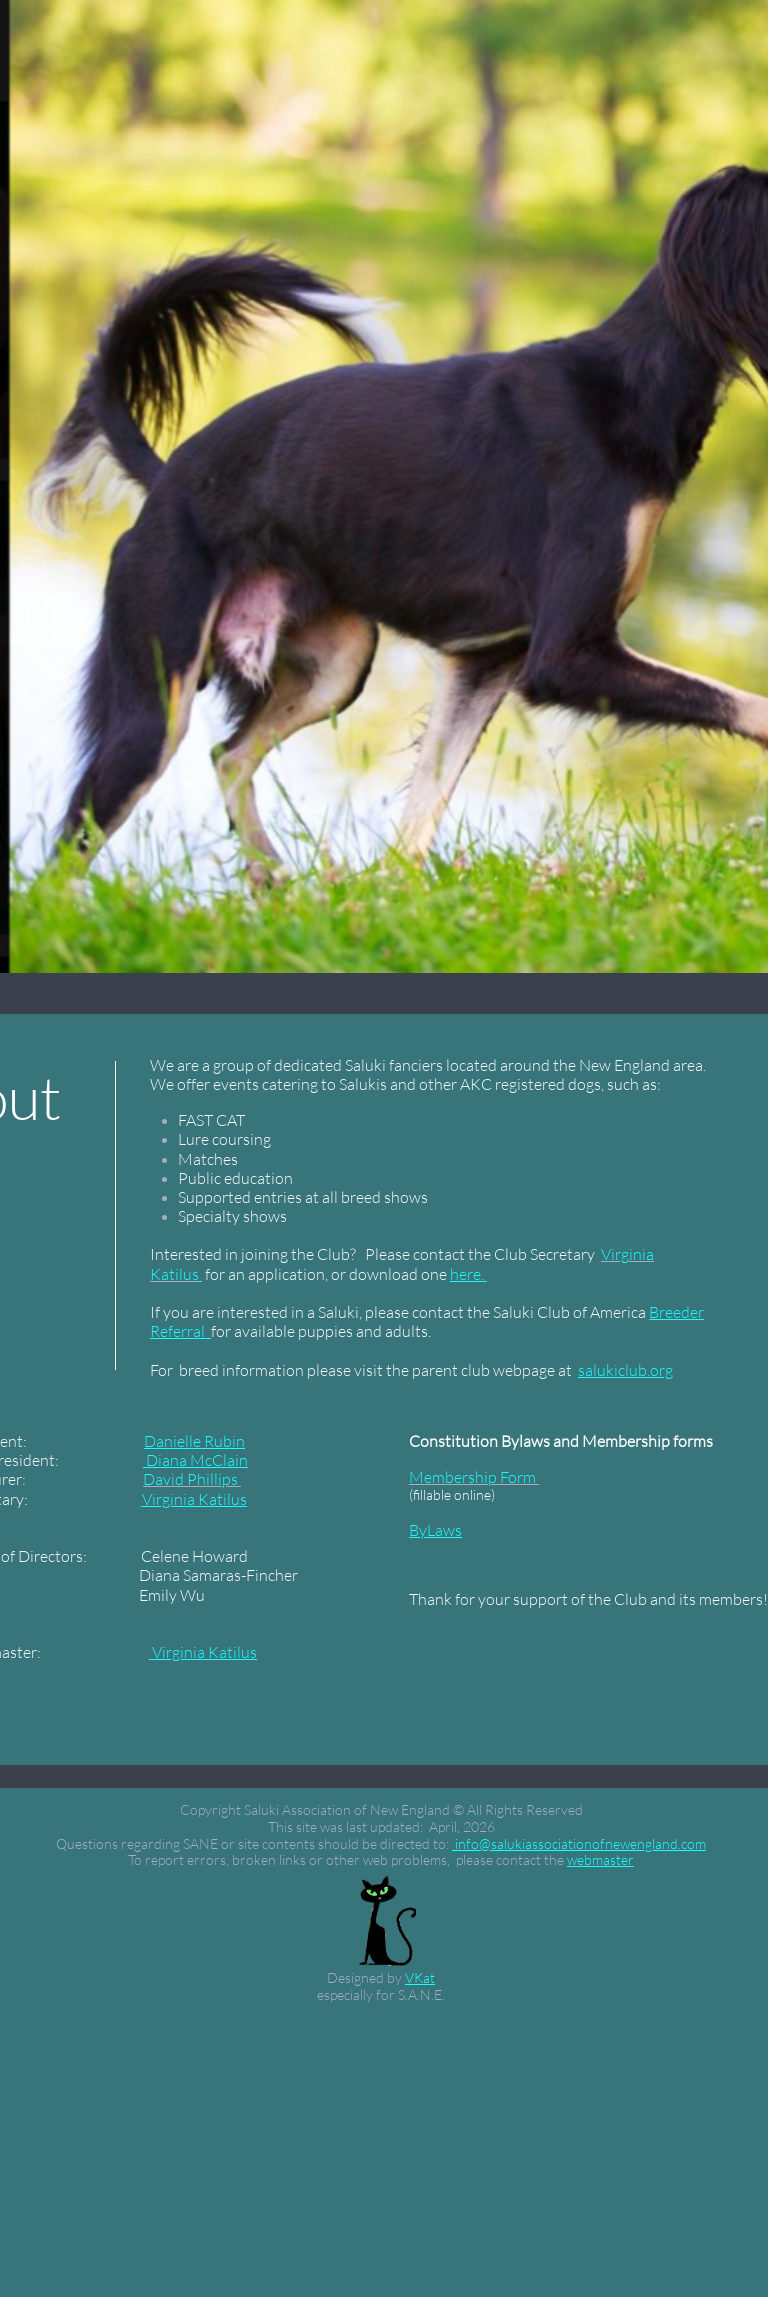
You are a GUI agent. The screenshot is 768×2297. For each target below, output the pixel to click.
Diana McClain (195, 1460)
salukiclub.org (625, 1370)
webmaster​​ (600, 1859)
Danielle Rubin (194, 1441)
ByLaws (435, 1530)
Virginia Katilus (194, 1499)
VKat (420, 1977)
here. (468, 1274)
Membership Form (472, 1477)
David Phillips (190, 1479)
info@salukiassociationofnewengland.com (579, 1843)
